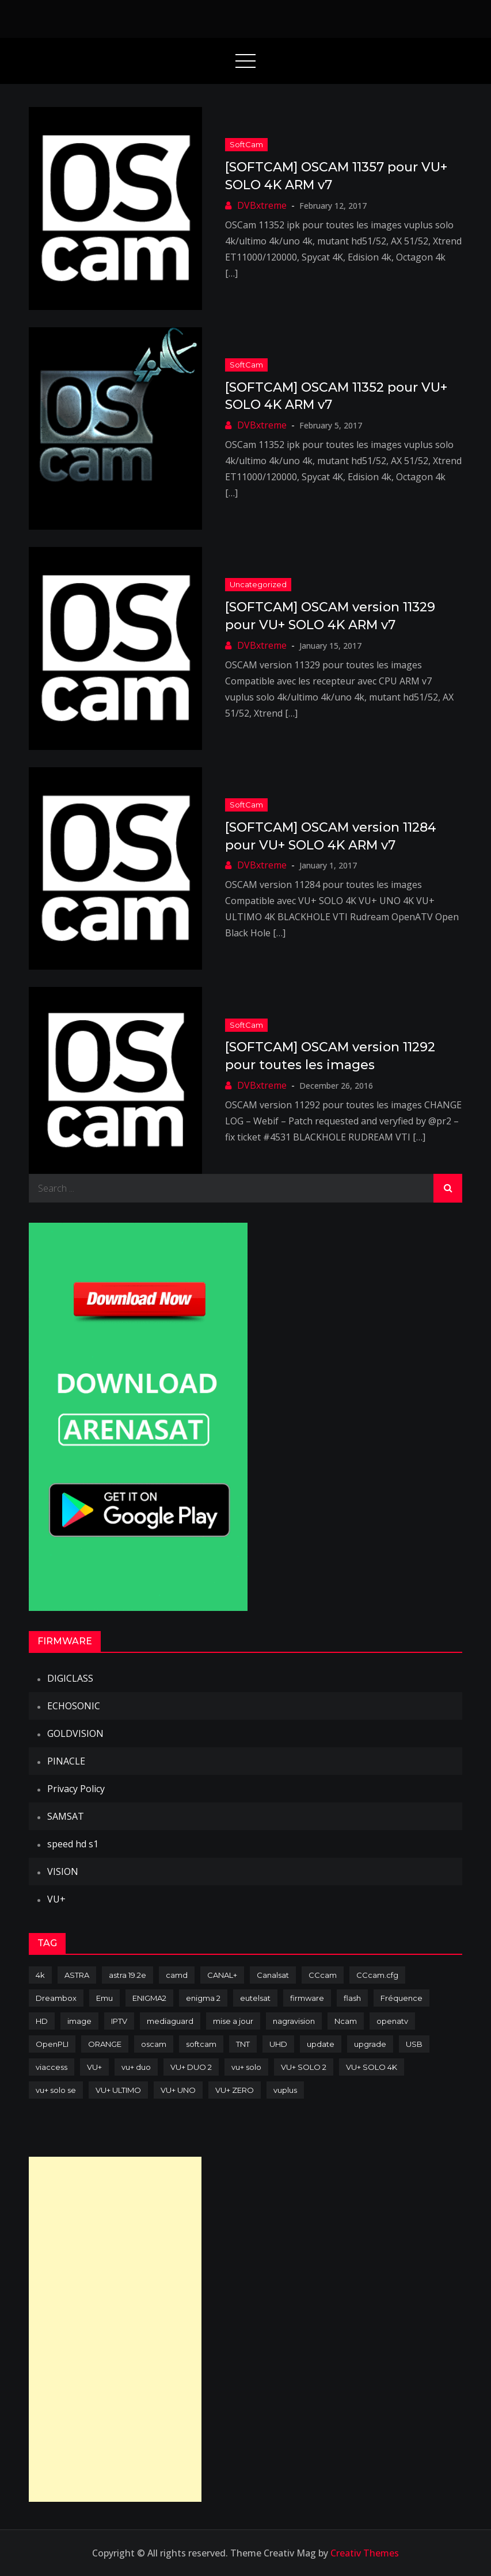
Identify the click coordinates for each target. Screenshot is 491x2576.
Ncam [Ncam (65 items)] (345, 2021)
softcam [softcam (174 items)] (201, 2044)
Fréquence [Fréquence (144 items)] (401, 1998)
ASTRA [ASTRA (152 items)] (76, 1975)
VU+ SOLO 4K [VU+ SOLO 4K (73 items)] (371, 2067)
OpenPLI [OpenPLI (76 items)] (52, 2044)
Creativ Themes (364, 2553)
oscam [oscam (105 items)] (153, 2044)
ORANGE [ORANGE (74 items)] (104, 2044)
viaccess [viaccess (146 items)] (51, 2067)
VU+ (56, 1899)
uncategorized (258, 584)
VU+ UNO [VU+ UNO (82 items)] (178, 2090)
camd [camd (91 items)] (177, 1975)
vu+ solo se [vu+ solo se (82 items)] (56, 2090)
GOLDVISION (75, 1733)
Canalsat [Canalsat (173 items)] (273, 1975)
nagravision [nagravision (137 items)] (294, 2021)
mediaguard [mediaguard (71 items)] (170, 2021)
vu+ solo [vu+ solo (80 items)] (246, 2067)
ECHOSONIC (73, 1706)
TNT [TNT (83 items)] (243, 2044)
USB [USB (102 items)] (414, 2044)
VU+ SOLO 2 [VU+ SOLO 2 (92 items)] (303, 2067)
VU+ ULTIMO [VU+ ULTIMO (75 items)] (118, 2090)
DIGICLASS (70, 1678)
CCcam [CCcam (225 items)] (323, 1975)
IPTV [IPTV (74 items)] (119, 2021)
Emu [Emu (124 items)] (104, 1998)
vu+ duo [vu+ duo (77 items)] (136, 2067)
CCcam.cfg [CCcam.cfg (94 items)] (377, 1975)
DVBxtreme (262, 205)
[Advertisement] (115, 2329)
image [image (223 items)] (79, 2021)
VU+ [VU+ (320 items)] (94, 2067)
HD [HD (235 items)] (42, 2021)
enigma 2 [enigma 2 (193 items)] (203, 1998)
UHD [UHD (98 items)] (278, 2044)
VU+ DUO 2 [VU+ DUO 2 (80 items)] (191, 2067)
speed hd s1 (72, 1844)
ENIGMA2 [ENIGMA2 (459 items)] (149, 1998)
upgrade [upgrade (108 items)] (370, 2044)
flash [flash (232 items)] (352, 1998)
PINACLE (66, 1761)
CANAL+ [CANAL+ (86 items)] (222, 1975)
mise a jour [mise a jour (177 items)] (233, 2021)
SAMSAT (65, 1816)
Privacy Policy (76, 1788)
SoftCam (246, 144)
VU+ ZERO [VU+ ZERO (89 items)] (234, 2090)
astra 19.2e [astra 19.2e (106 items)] (127, 1975)
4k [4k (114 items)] (40, 1975)
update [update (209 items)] (320, 2044)
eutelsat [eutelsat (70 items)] (255, 1998)
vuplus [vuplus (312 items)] (285, 2090)
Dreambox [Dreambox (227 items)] (56, 1998)
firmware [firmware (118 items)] (307, 1998)
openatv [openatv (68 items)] (392, 2021)
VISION (62, 1871)
